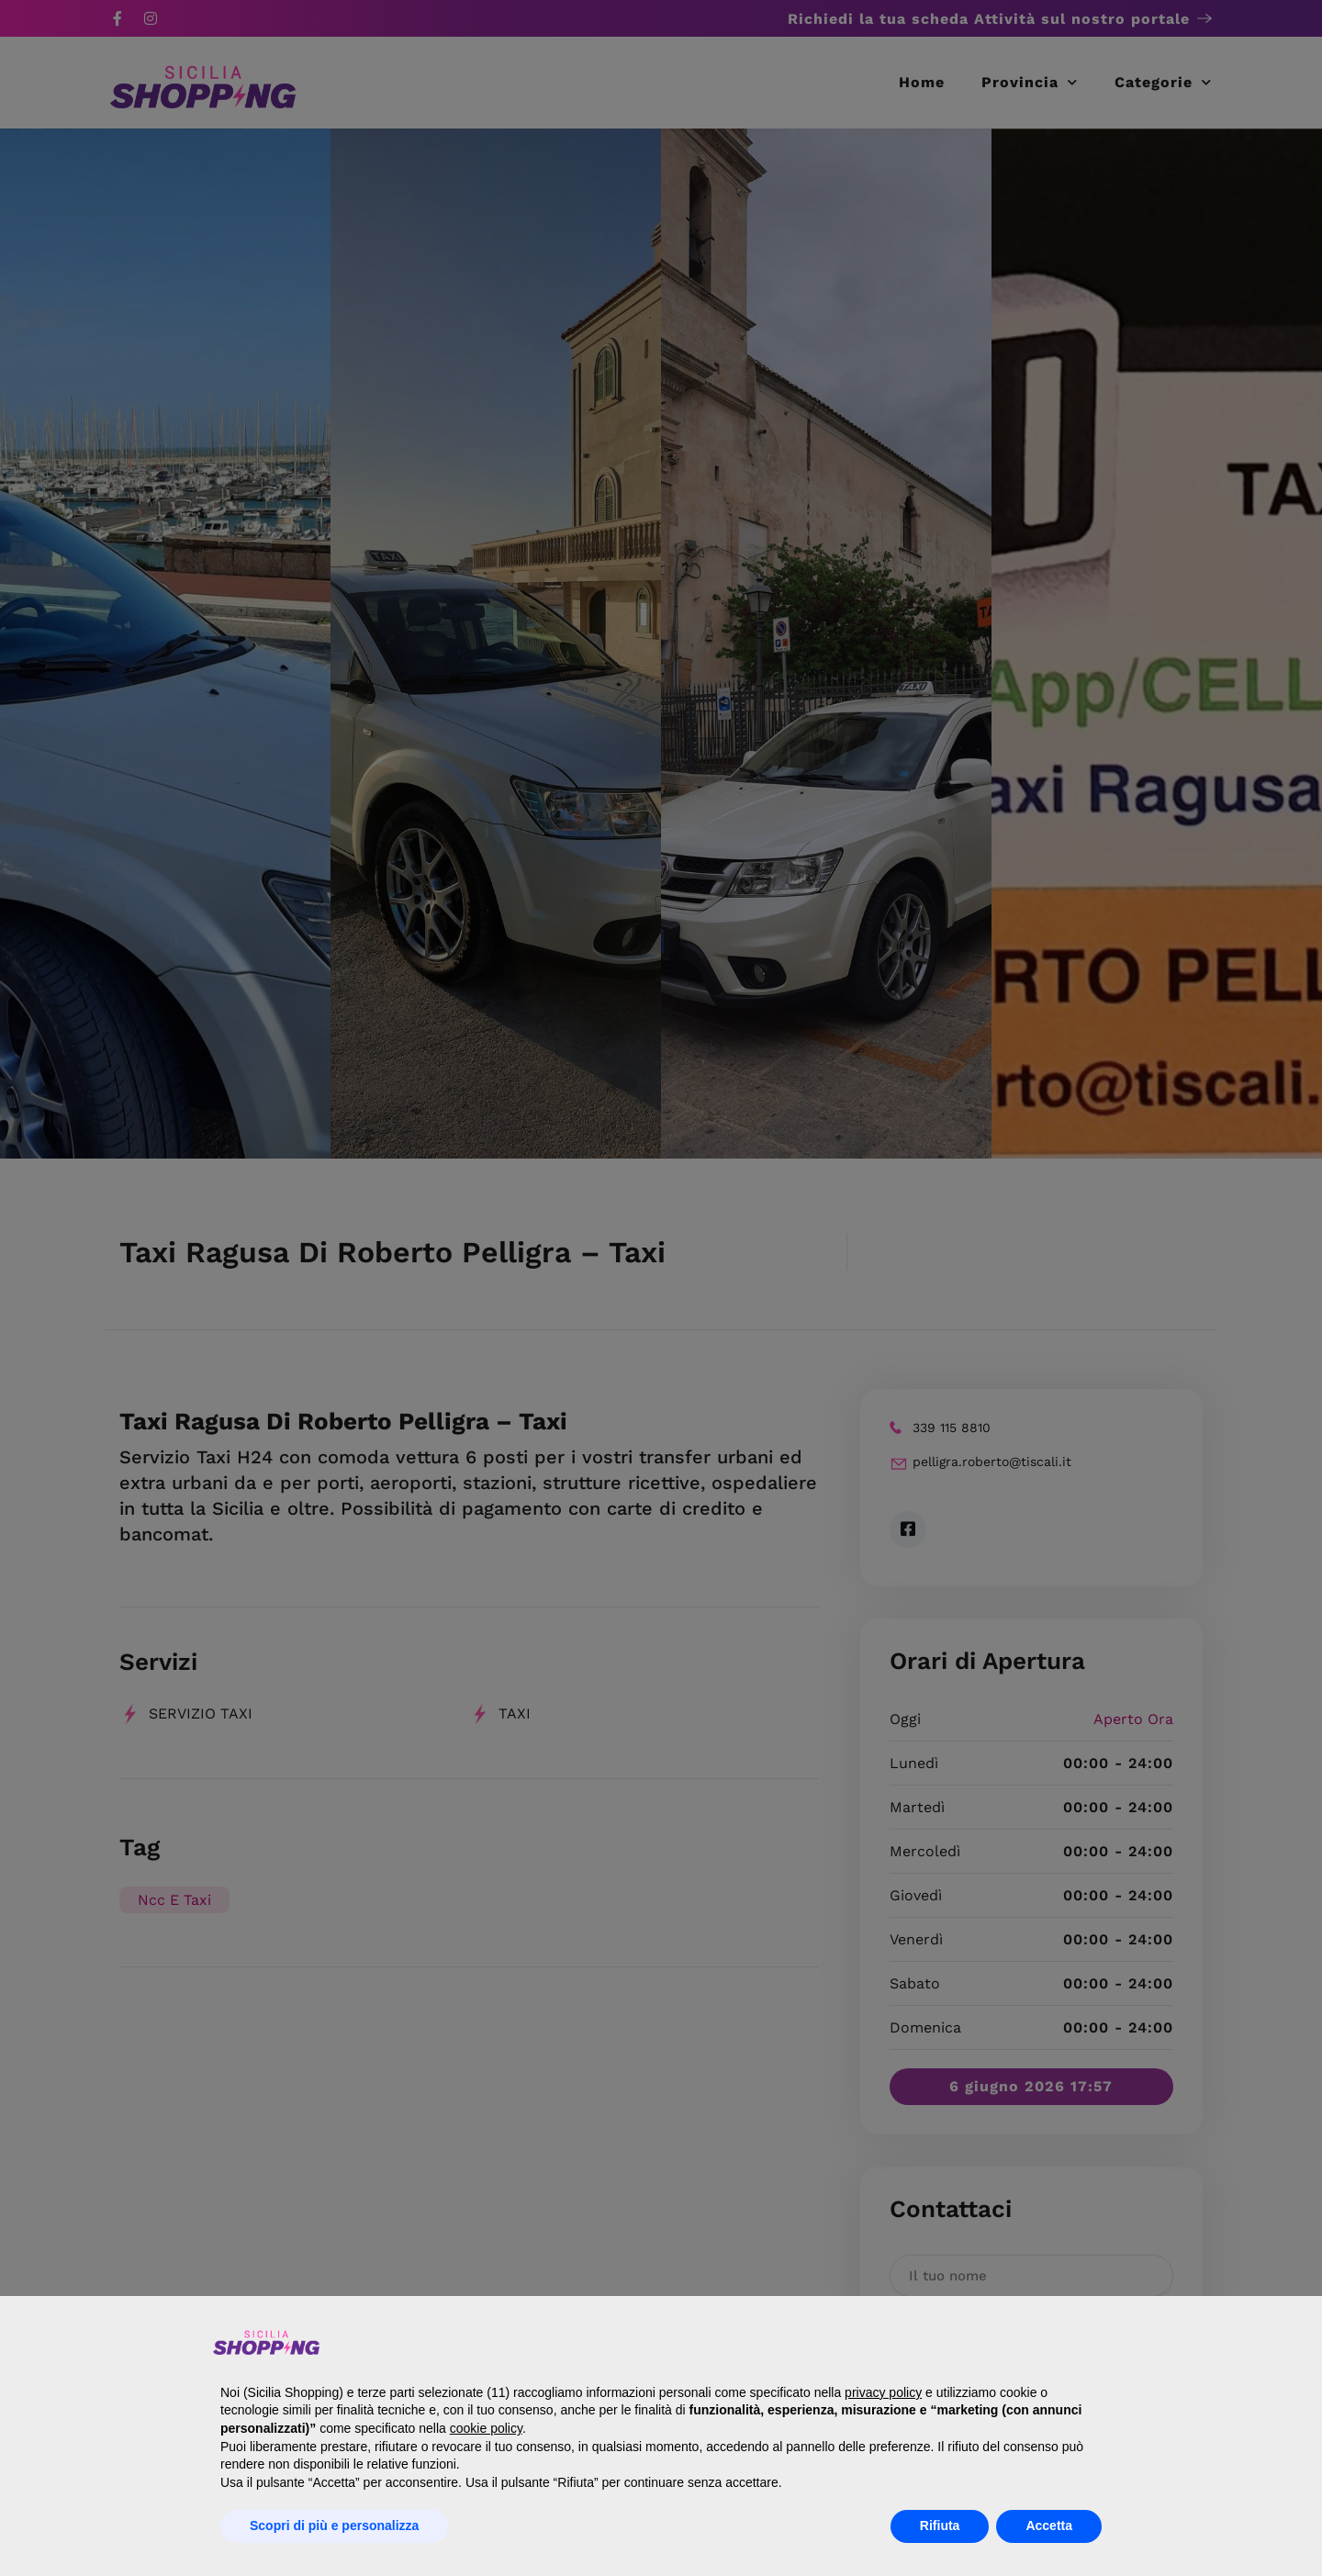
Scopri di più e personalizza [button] (334, 2525)
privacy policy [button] (883, 2392)
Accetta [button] (1048, 2525)
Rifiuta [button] (940, 2525)
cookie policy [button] (486, 2428)
